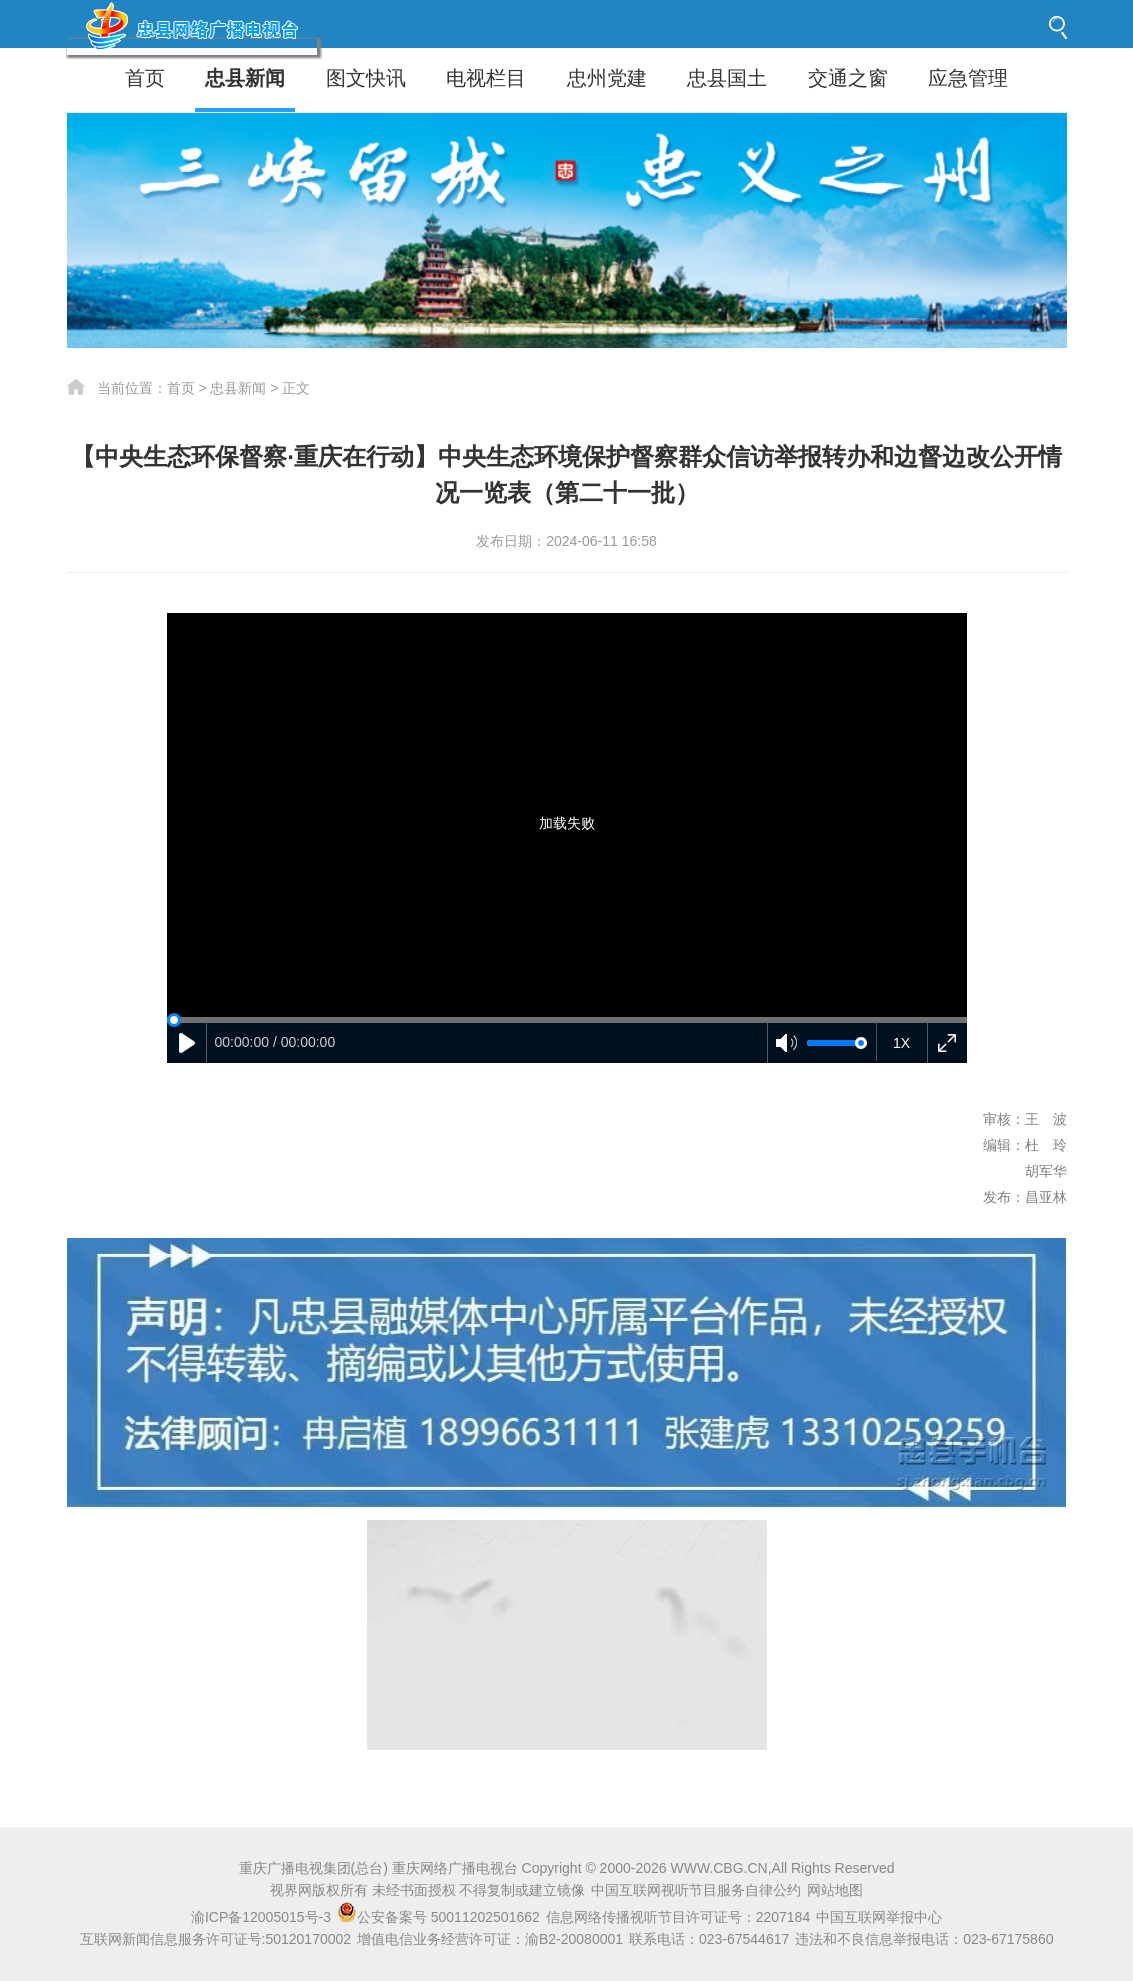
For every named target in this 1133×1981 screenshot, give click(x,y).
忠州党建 (607, 78)
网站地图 (835, 1890)
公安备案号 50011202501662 (440, 1917)
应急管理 (968, 78)
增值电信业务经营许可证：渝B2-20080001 (490, 1939)
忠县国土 (727, 78)
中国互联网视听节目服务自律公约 (696, 1890)
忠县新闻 (245, 78)
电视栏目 (486, 78)
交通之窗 (848, 78)
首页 (145, 78)
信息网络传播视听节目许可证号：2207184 (678, 1917)
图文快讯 (366, 78)
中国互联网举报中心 (879, 1917)
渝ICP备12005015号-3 (261, 1917)
